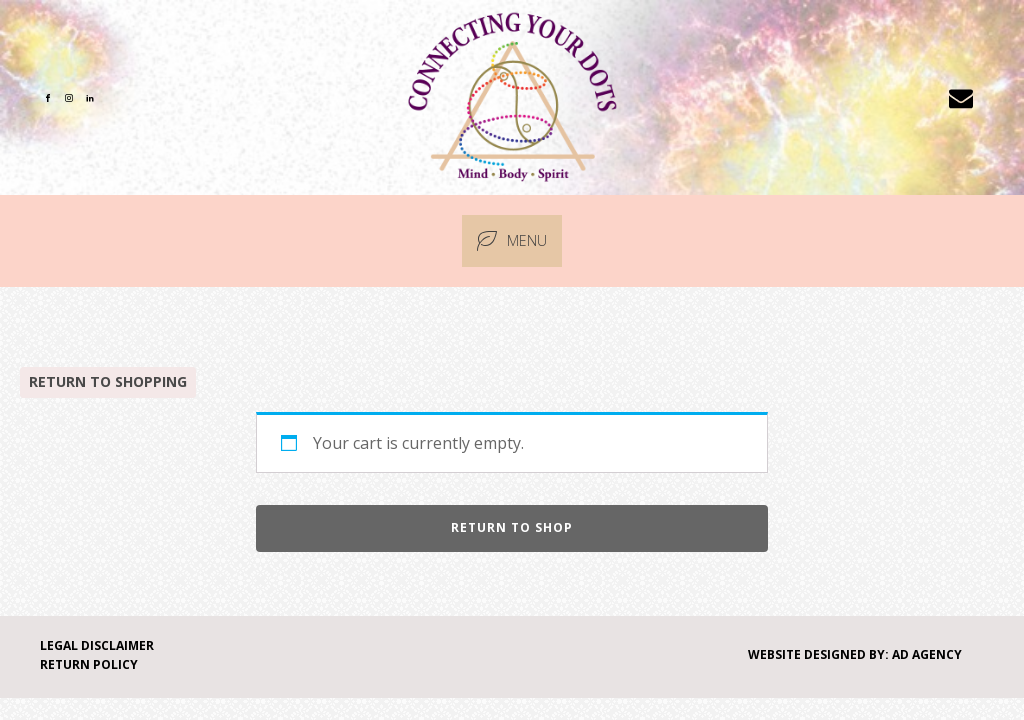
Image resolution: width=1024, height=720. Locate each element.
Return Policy (89, 664)
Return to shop (512, 527)
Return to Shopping (108, 381)
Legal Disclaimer (97, 645)
